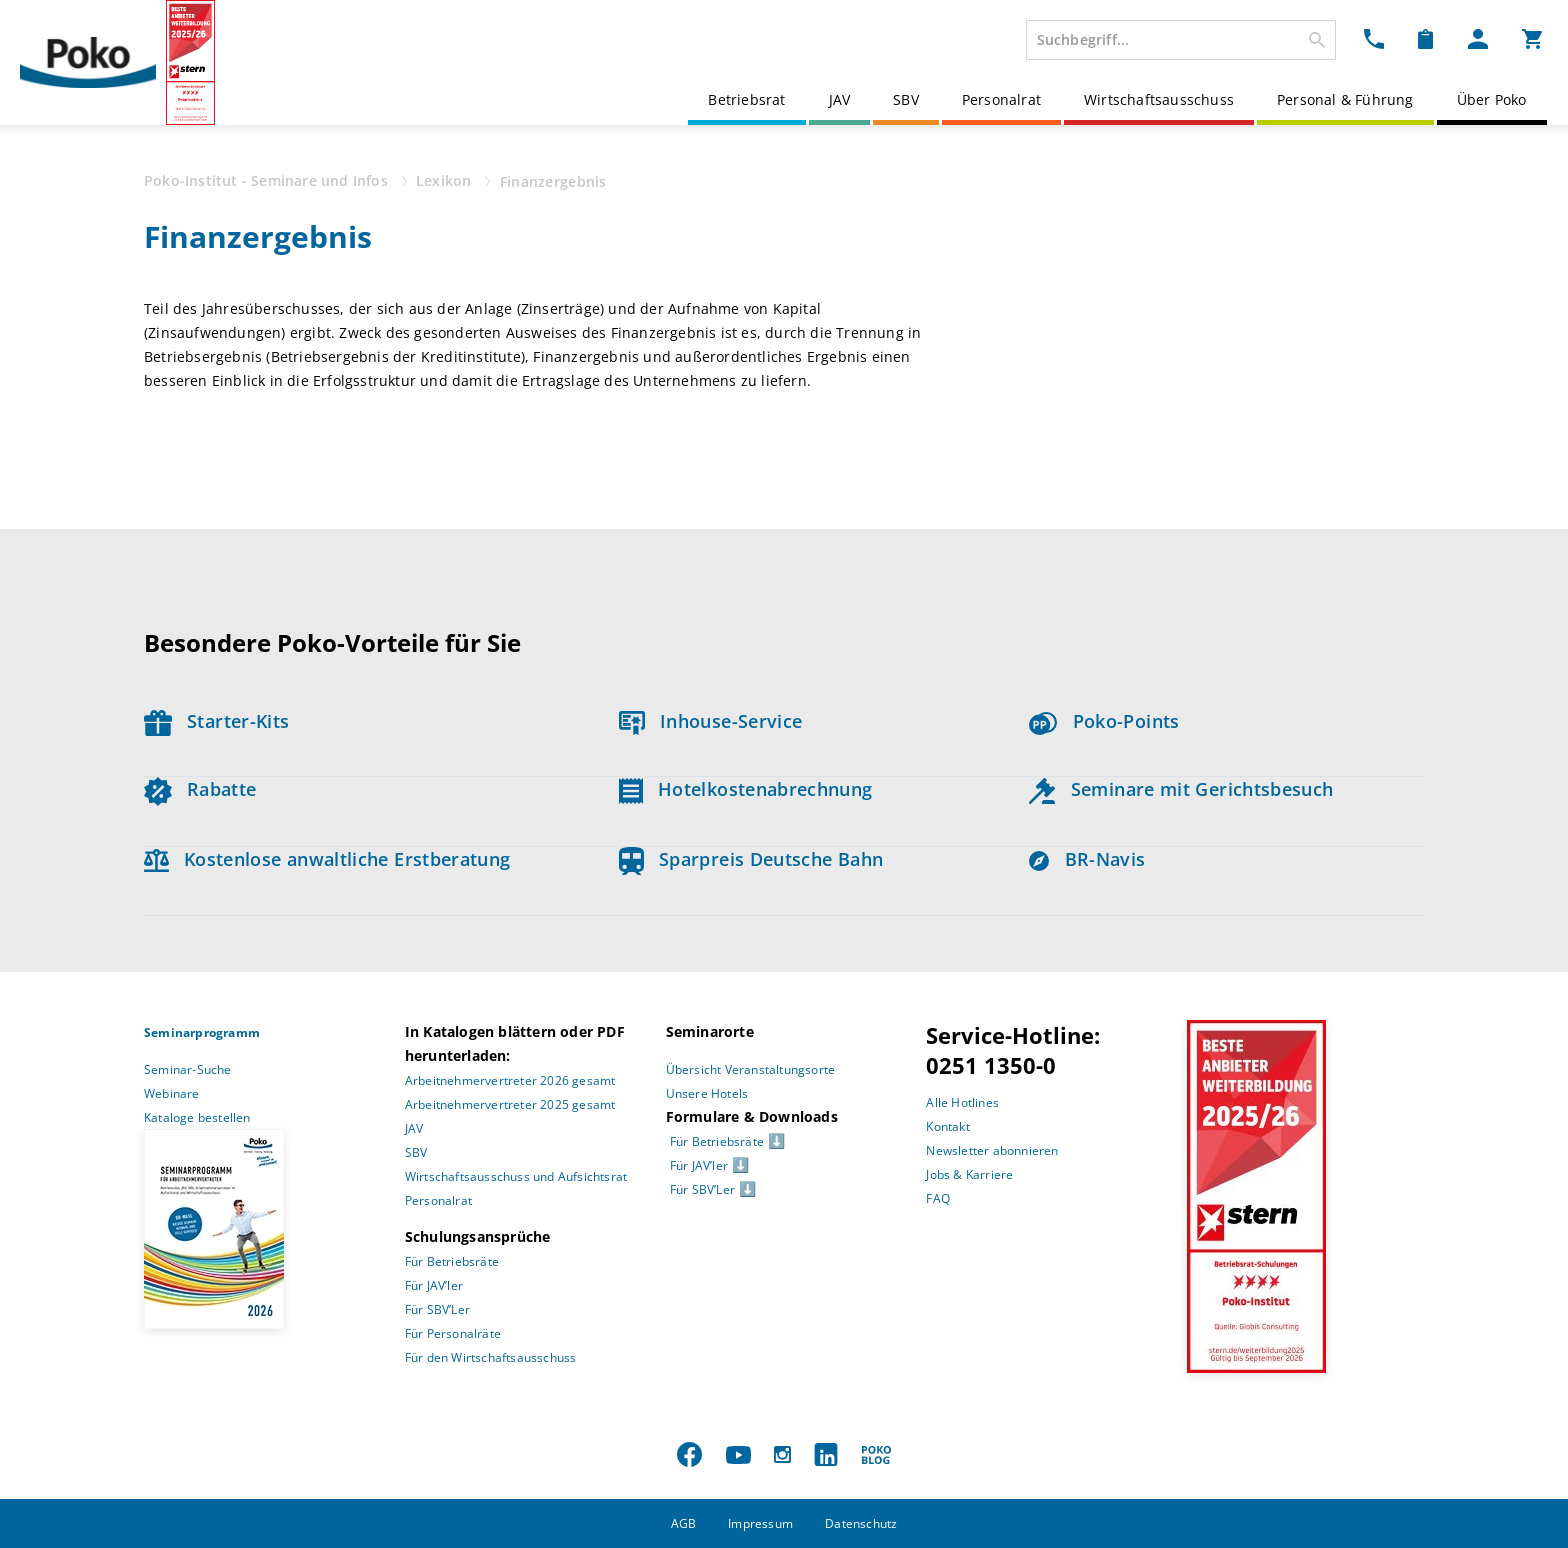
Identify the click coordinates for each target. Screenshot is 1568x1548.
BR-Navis (1087, 859)
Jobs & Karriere (969, 1174)
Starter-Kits (216, 721)
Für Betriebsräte (452, 1261)
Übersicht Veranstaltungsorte (751, 1069)
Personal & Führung (1345, 99)
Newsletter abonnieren (992, 1150)
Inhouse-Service (711, 721)
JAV (840, 99)
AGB (684, 1523)
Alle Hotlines (962, 1102)
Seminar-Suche (188, 1069)
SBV (906, 99)
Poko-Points (1104, 721)
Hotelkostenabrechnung (746, 789)
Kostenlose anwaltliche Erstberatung (327, 859)
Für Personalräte (453, 1333)
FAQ (938, 1198)
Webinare (172, 1093)
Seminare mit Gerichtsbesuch (1181, 789)
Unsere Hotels (707, 1093)
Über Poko (1492, 99)
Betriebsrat (746, 99)
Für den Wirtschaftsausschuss (491, 1357)
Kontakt (947, 1126)
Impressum (760, 1523)
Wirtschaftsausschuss (1159, 99)
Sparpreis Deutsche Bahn (751, 859)
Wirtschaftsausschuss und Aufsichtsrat (516, 1176)
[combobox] (1181, 40)
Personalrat (1001, 99)
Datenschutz (861, 1523)
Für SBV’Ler (437, 1309)
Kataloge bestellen (197, 1117)
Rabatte (200, 789)
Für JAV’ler (434, 1285)
